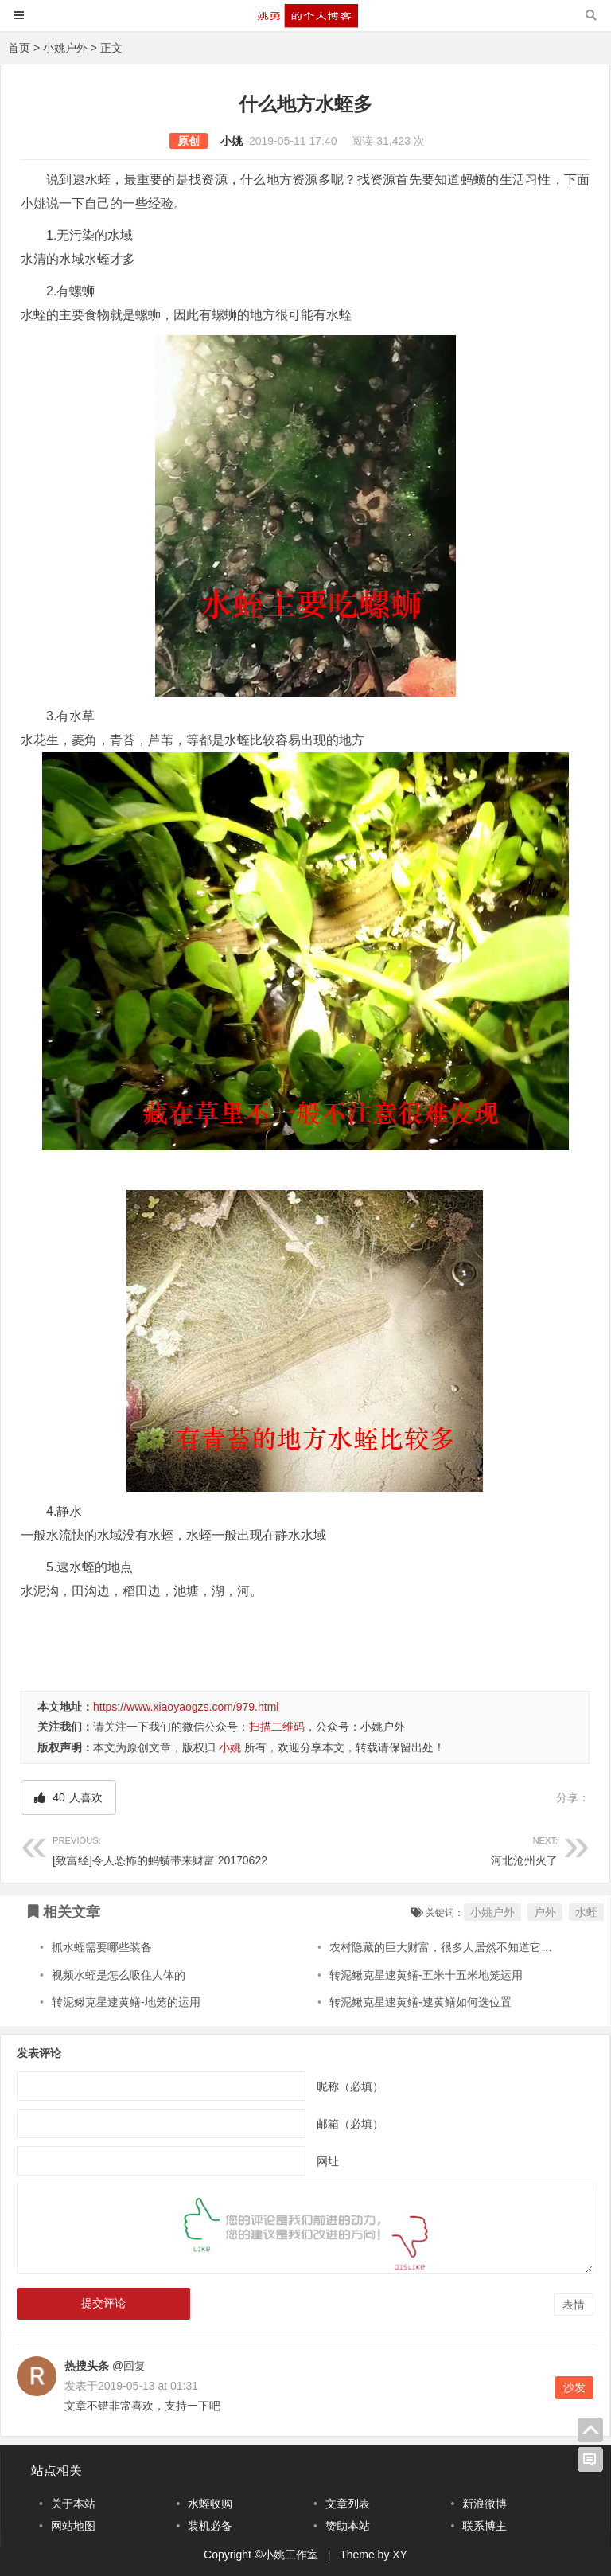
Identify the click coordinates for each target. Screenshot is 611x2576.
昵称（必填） (350, 2086)
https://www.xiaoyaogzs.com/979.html (185, 1706)
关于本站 (73, 2503)
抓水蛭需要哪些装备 (102, 1947)
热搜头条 (86, 2365)
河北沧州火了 (432, 1849)
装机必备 (210, 2525)
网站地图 (73, 2525)
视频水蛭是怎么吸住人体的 (118, 1975)
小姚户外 (65, 47)
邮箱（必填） (350, 2123)
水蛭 (586, 1912)
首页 (19, 47)
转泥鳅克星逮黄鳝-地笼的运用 (126, 2002)
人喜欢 (68, 1797)
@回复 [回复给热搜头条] (127, 2365)
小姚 (231, 141)
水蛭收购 (210, 2503)
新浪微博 (484, 2503)
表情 (573, 2304)
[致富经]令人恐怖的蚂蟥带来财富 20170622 (179, 1849)
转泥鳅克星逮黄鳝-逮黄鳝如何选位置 (420, 2002)
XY (399, 2554)
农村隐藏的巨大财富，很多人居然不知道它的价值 (451, 1947)
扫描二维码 (277, 1726)
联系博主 (484, 2525)
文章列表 (347, 2503)
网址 (328, 2161)
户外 (545, 1912)
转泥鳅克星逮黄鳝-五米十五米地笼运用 (426, 1975)
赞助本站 (347, 2525)
